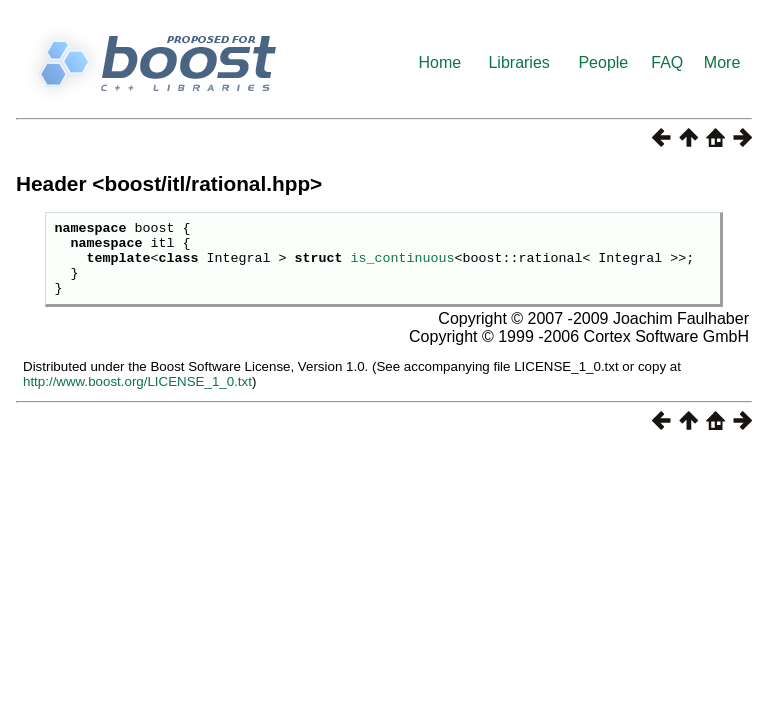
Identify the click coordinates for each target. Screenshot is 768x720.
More (722, 62)
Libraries (518, 62)
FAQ (667, 62)
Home (440, 62)
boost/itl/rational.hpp (207, 183)
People (603, 62)
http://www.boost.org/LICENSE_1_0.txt (137, 396)
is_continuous (402, 266)
